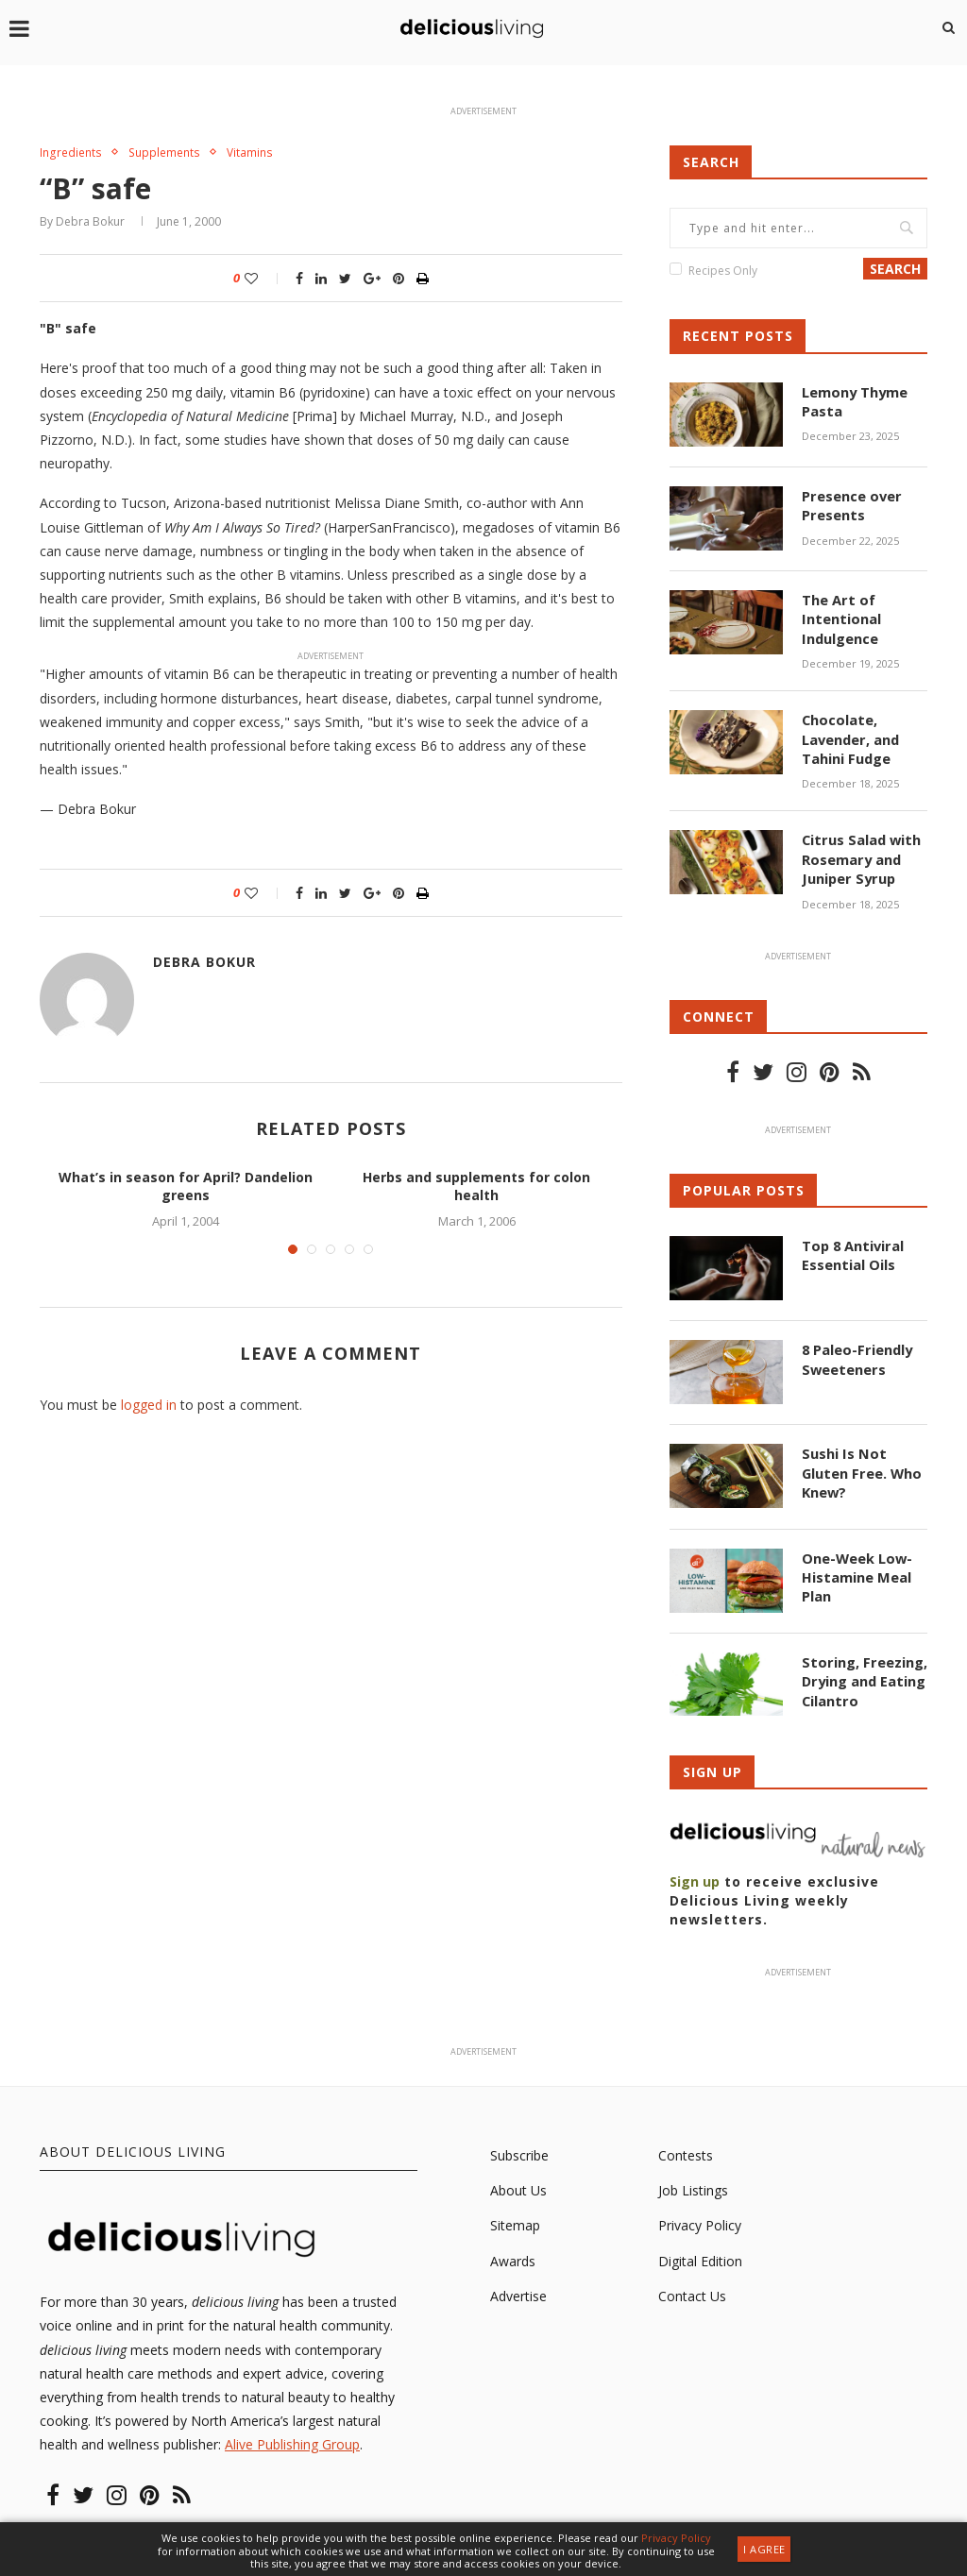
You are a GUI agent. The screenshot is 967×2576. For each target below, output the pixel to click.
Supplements (169, 153)
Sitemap (515, 2219)
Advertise (518, 2289)
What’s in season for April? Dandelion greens (186, 1187)
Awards (512, 2253)
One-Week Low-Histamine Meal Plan (856, 1568)
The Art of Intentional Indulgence (839, 617)
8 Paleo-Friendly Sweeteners (855, 1351)
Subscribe (519, 2149)
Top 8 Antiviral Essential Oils (851, 1247)
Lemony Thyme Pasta (854, 400)
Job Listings (693, 2184)
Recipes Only (722, 271)
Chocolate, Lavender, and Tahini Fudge (850, 735)
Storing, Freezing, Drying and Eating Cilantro (863, 1672)
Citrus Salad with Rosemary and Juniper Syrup (859, 853)
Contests (685, 2149)
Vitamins (258, 153)
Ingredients (72, 153)
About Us (518, 2184)
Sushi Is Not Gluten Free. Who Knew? (860, 1464)
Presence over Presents (850, 504)
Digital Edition (700, 2253)
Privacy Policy (699, 2219)
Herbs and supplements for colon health (476, 1187)
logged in (149, 1406)
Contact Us (692, 2289)
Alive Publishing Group (292, 2438)
